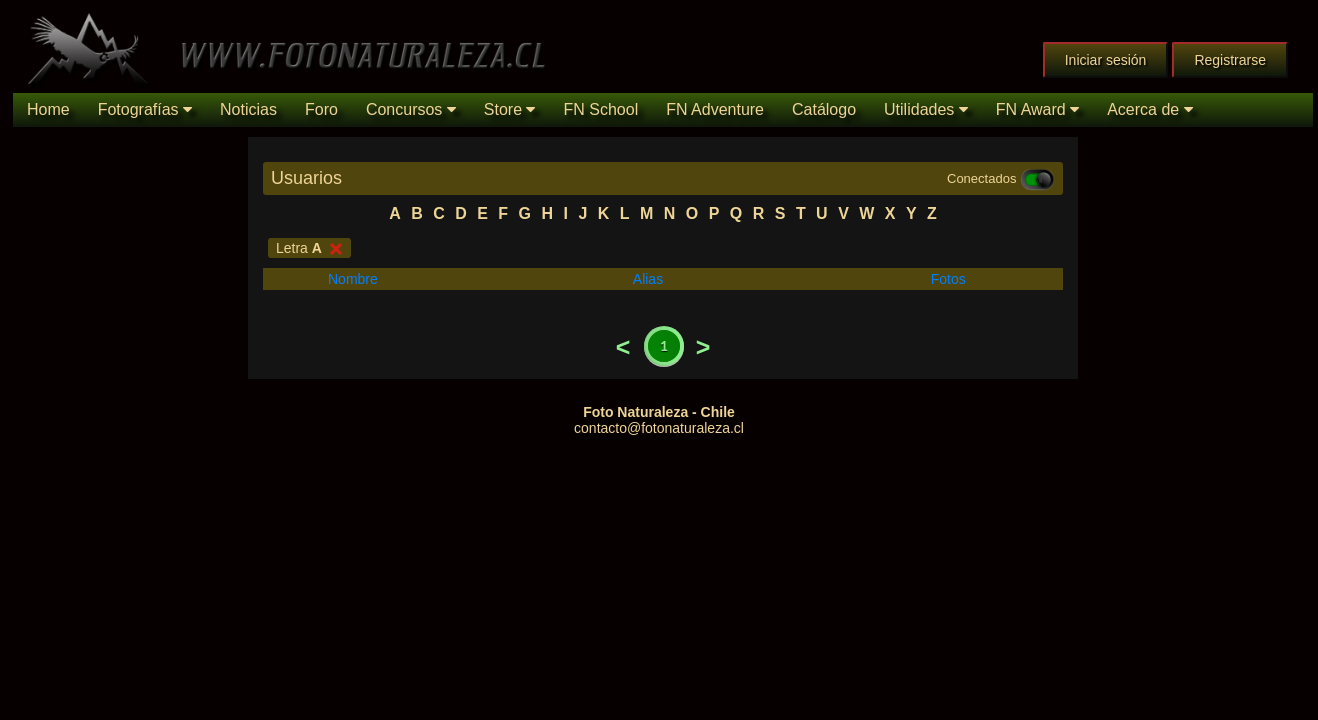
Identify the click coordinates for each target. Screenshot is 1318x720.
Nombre (353, 279)
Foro (321, 109)
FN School (600, 109)
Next (703, 347)
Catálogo (824, 109)
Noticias (248, 109)
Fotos (948, 279)
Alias (648, 279)
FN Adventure (715, 109)
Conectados (1001, 179)
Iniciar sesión (1106, 60)
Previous (623, 347)
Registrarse (1230, 60)
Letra (309, 248)
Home (48, 109)
